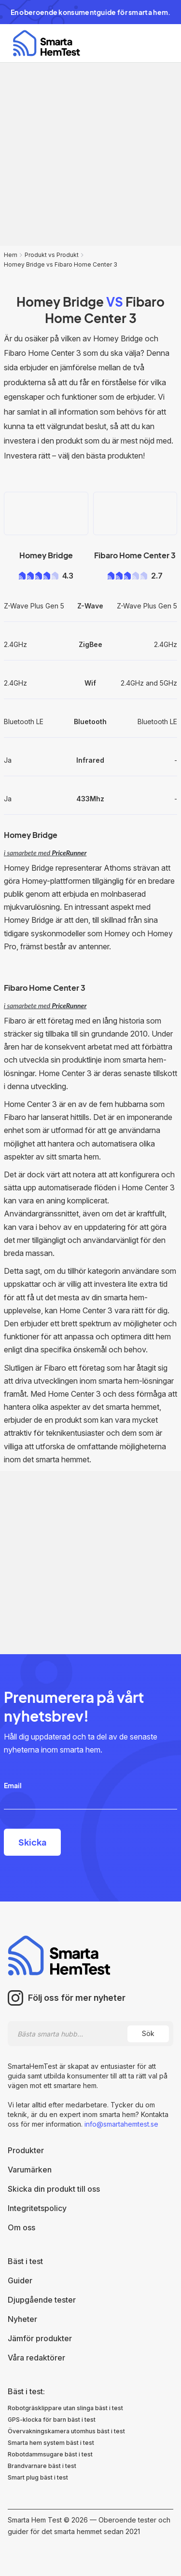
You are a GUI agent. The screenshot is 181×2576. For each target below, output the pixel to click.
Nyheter (22, 2319)
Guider (20, 2280)
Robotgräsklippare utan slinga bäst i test (65, 2408)
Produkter (26, 2150)
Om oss (21, 2227)
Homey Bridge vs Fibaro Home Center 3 (60, 264)
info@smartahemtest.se (120, 2124)
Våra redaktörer (36, 2357)
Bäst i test (25, 2261)
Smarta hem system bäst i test (51, 2442)
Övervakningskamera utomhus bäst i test (66, 2431)
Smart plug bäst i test (38, 2477)
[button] (160, 43)
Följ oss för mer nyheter (76, 1998)
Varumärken (30, 2169)
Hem (10, 254)
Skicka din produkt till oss (54, 2189)
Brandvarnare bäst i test (42, 2465)
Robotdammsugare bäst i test (50, 2454)
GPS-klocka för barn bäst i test (52, 2419)
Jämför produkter (40, 2338)
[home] (44, 43)
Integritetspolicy (37, 2208)
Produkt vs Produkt (52, 254)
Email (13, 1785)
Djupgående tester (42, 2300)
